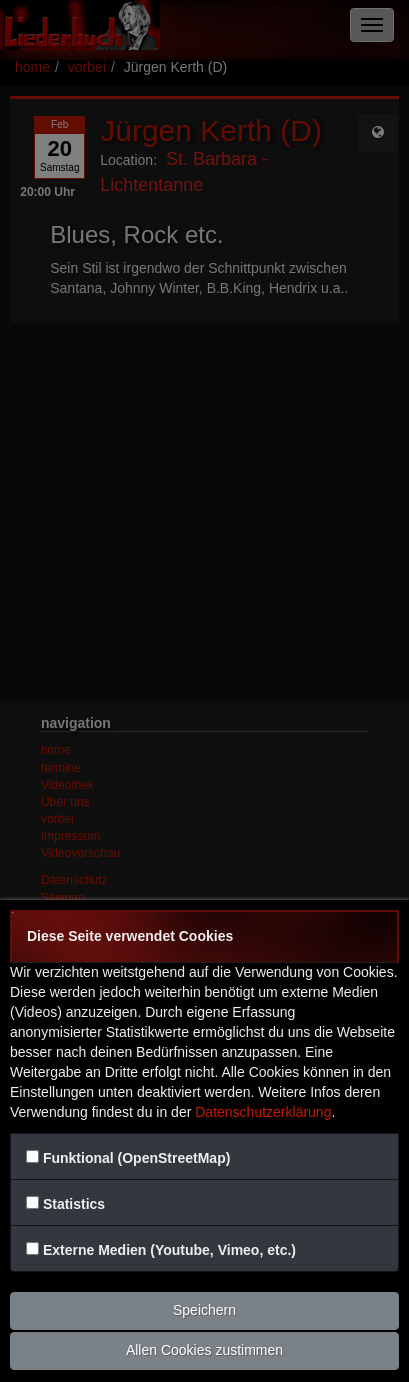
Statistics (74, 1204)
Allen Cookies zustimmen (204, 1350)
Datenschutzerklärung (263, 1112)
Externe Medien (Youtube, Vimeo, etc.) (169, 1250)
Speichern (204, 1310)
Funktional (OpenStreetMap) (136, 1158)
